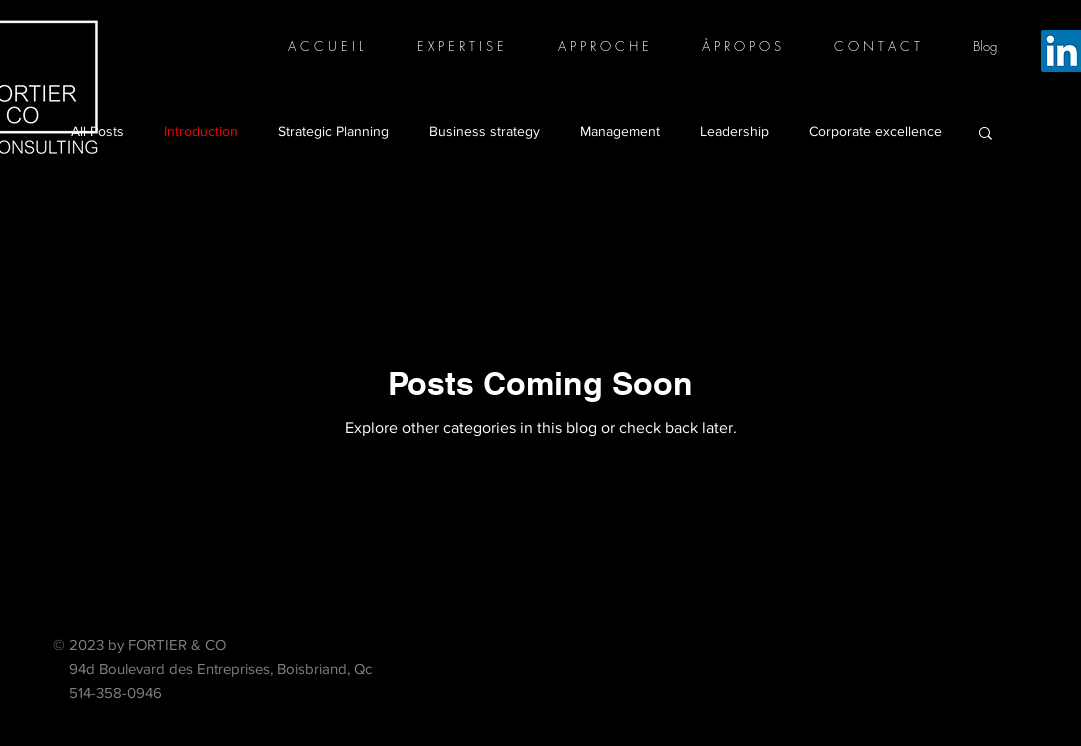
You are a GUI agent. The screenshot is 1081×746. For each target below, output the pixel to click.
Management (620, 131)
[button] (985, 134)
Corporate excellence (875, 131)
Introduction (201, 131)
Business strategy (484, 131)
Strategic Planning (333, 131)
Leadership (734, 131)
